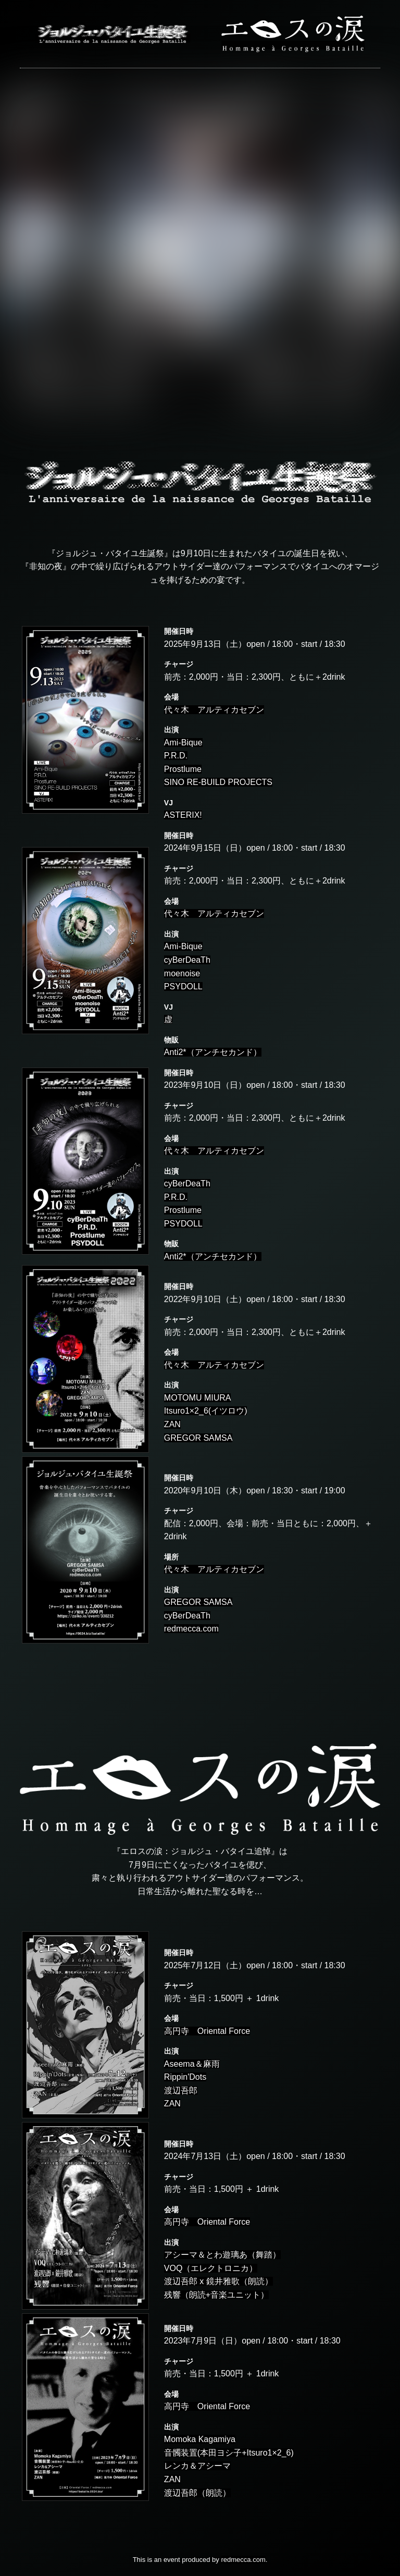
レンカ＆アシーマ (197, 2465)
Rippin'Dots (185, 2076)
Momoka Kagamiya (199, 2439)
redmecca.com (191, 1628)
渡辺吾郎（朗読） (197, 2492)
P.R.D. (176, 755)
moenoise (182, 973)
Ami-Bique (183, 742)
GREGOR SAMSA (198, 1437)
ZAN (172, 1424)
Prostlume (183, 769)
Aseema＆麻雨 (192, 2063)
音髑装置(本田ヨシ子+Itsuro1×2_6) (229, 2452)
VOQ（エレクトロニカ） (211, 2268)
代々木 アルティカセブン (214, 709)
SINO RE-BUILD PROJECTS (218, 782)
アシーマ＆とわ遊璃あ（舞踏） (222, 2254)
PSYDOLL (183, 986)
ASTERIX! (183, 815)
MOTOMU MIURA (197, 1397)
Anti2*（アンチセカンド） (212, 1052)
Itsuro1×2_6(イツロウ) (205, 1410)
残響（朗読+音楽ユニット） (216, 2294)
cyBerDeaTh (187, 959)
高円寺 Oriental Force (207, 2031)
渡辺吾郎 (180, 2090)
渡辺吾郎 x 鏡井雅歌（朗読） (218, 2281)
